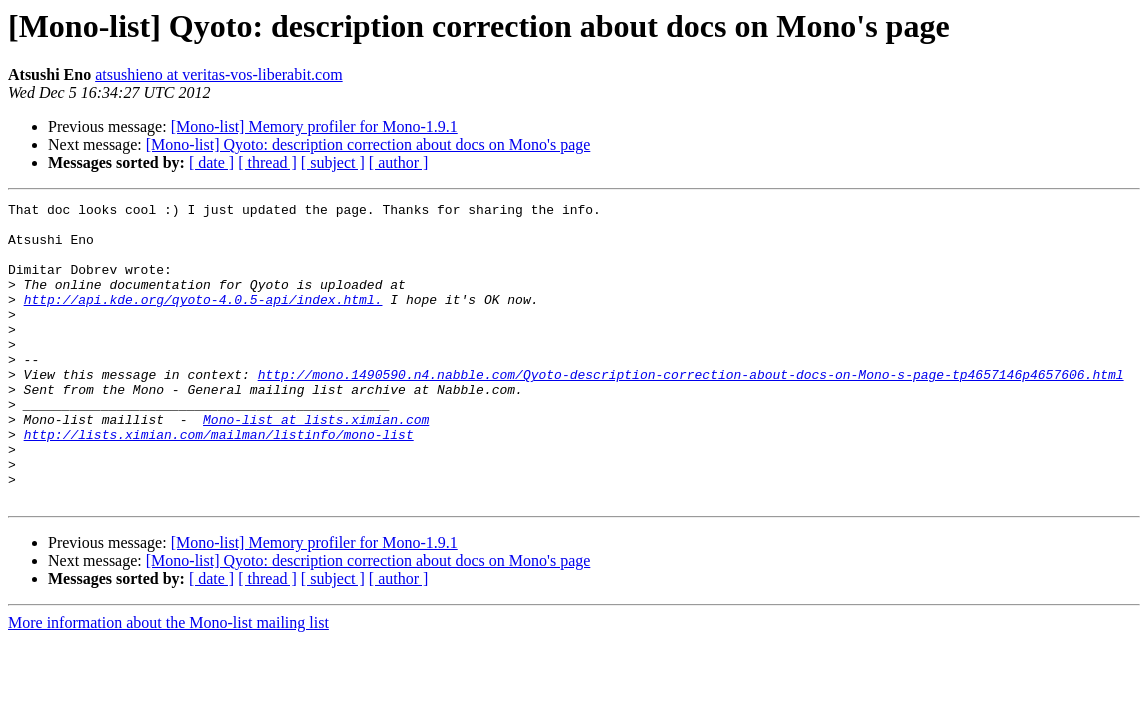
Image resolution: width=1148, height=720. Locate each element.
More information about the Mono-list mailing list (168, 682)
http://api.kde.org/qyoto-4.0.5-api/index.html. (203, 320)
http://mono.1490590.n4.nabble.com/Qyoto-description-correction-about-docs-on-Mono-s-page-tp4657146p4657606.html (691, 410)
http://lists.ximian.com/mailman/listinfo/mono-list (219, 482)
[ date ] (211, 162)
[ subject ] (333, 162)
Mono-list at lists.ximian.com (316, 464)
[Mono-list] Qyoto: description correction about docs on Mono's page (368, 144)
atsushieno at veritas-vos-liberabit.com (218, 74)
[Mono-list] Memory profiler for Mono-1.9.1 (314, 126)
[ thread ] (267, 162)
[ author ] (399, 162)
